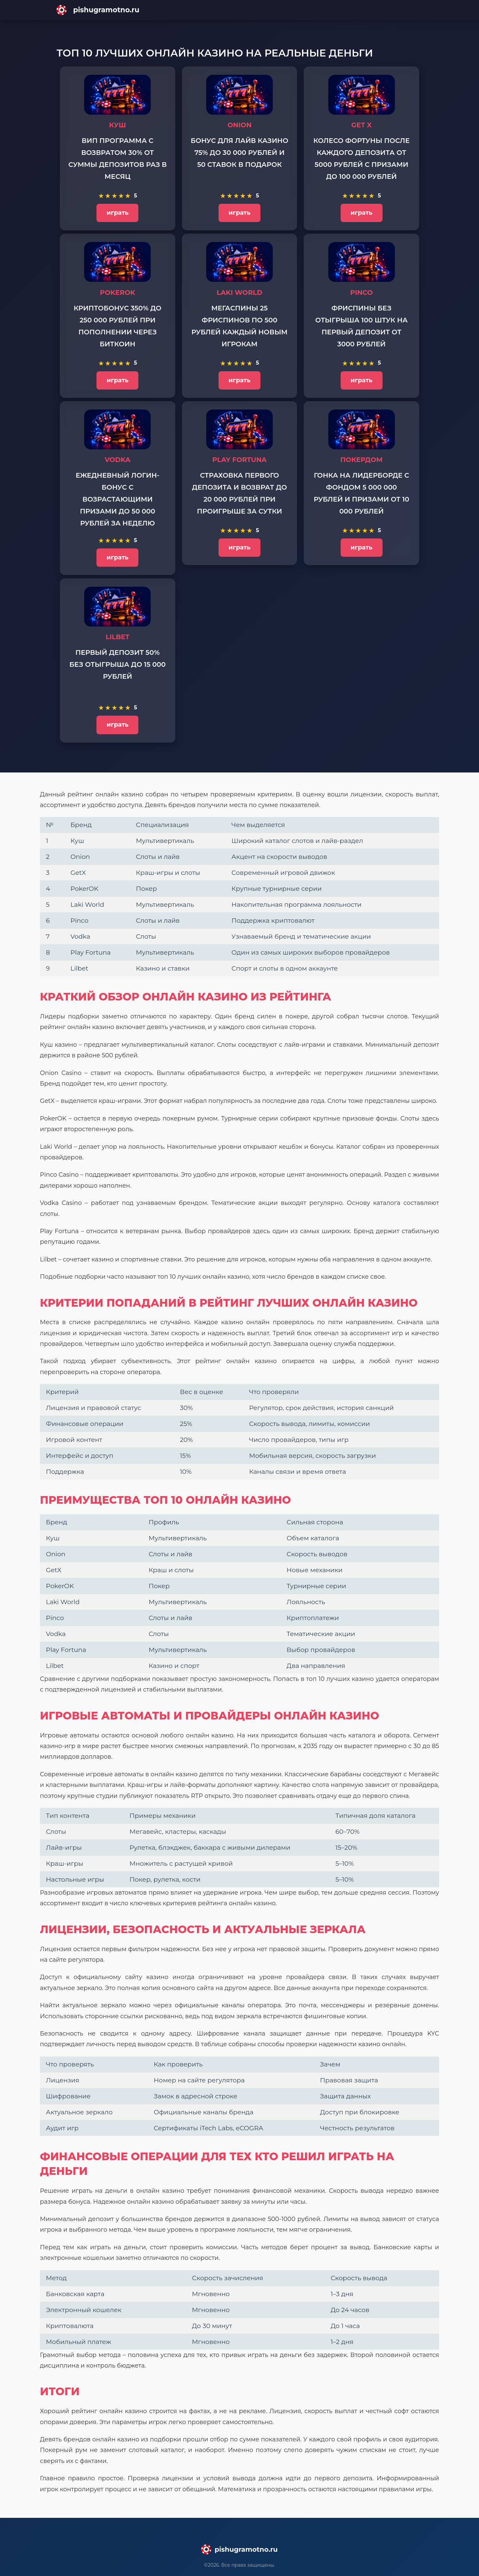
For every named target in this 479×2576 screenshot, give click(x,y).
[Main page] (239, 10)
